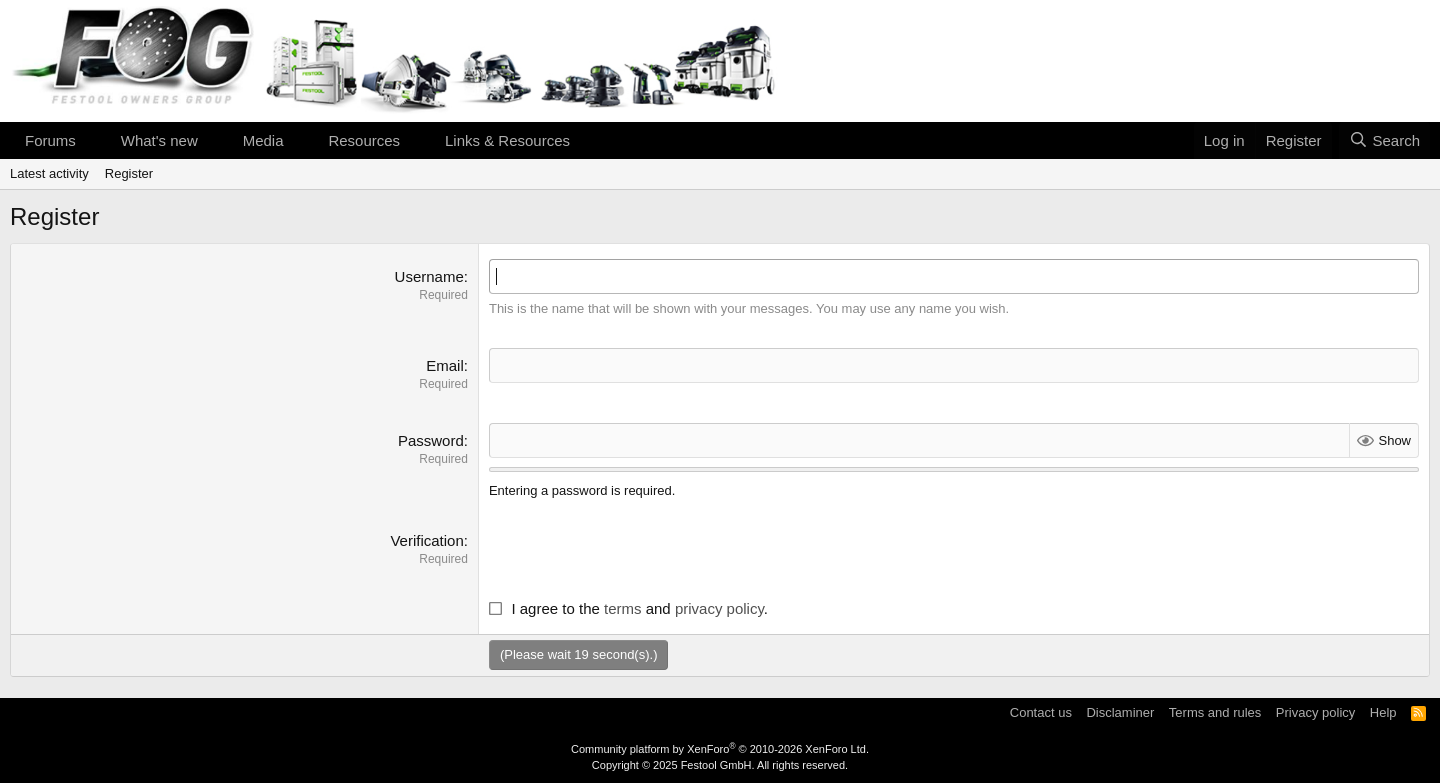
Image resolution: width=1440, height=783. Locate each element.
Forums (50, 140)
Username (429, 276)
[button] (92, 140)
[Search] (1384, 140)
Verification (426, 540)
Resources (364, 140)
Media (263, 140)
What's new (159, 140)
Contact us (1041, 712)
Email (445, 365)
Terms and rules (1215, 712)
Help (1383, 712)
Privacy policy (1315, 712)
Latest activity (49, 173)
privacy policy (719, 608)
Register (129, 173)
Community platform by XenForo (720, 749)
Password (431, 440)
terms (623, 608)
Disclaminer (1120, 712)
